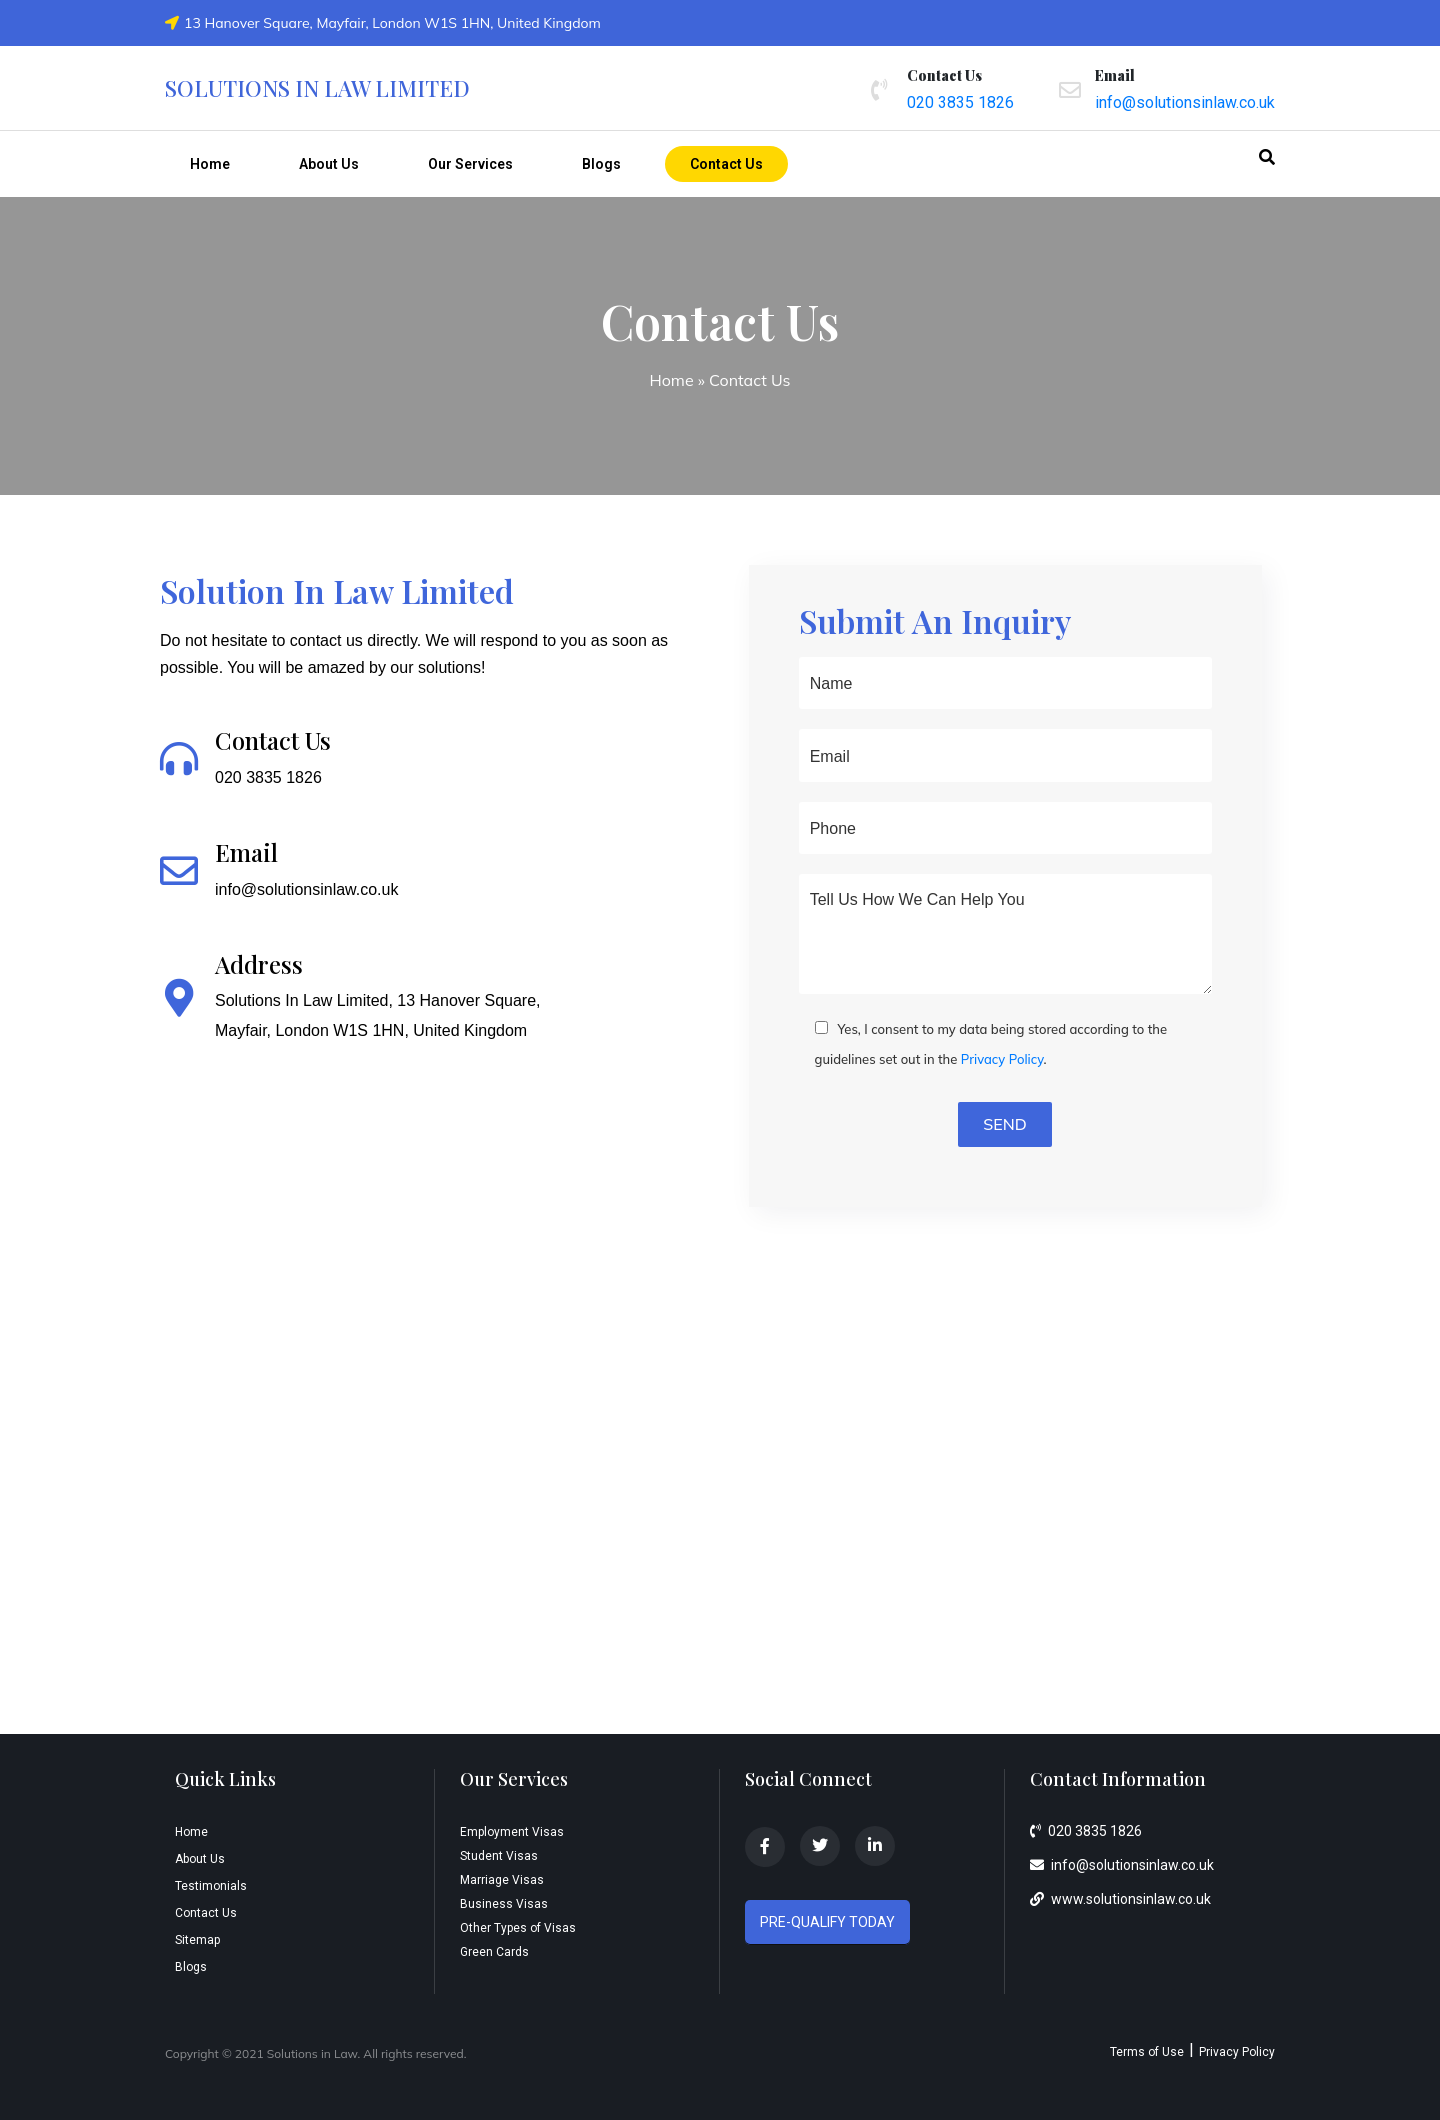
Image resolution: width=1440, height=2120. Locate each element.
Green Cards (494, 1952)
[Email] (179, 871)
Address (259, 964)
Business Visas (504, 1904)
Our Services (470, 164)
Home (210, 164)
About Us (329, 164)
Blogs (601, 164)
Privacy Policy (1002, 1059)
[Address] (179, 998)
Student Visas (499, 1856)
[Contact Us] (179, 759)
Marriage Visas (502, 1880)
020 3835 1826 (960, 102)
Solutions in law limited (317, 88)
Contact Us (726, 164)
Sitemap (197, 1940)
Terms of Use (1147, 2052)
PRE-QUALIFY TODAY (827, 1922)
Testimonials (211, 1886)
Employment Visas (512, 1832)
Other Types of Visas (518, 1928)
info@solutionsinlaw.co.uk (1185, 102)
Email (246, 852)
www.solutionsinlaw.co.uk (1120, 1899)
